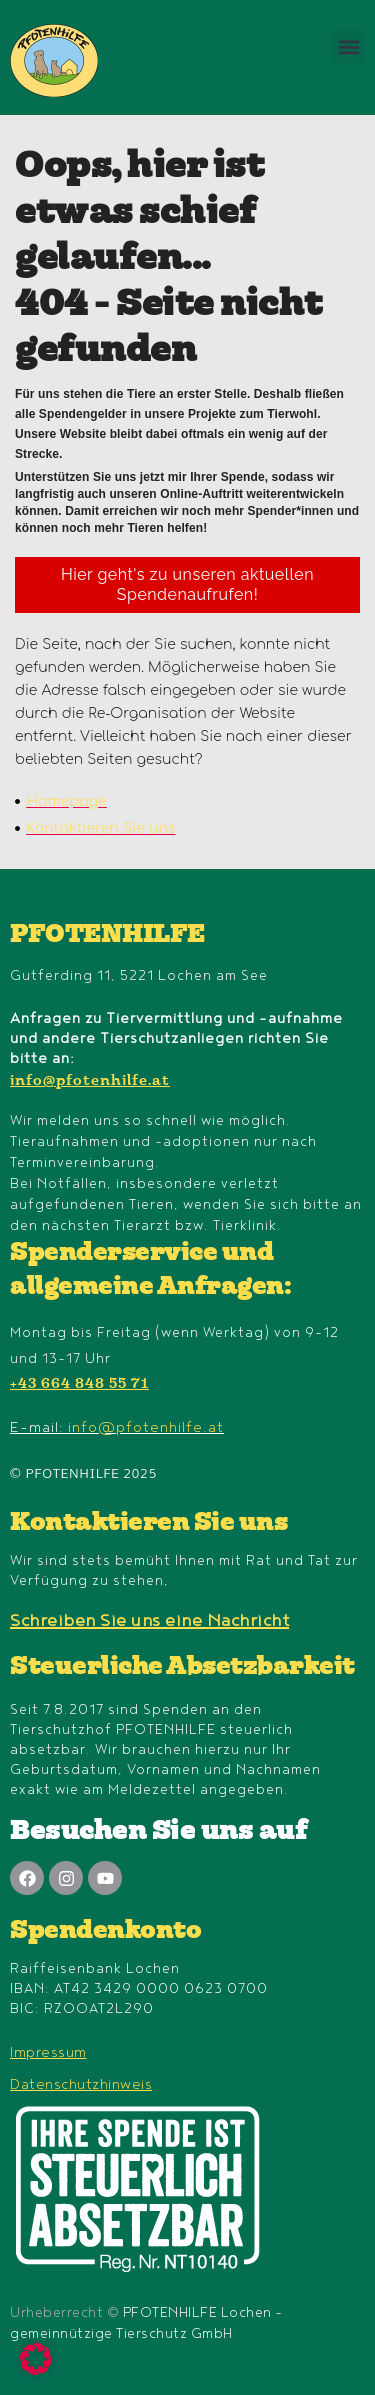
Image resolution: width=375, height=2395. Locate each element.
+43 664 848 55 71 (79, 1385)
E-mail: (117, 1427)
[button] (348, 46)
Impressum (48, 2052)
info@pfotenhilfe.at (90, 1082)
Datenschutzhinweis (81, 2084)
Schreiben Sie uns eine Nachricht (149, 1621)
